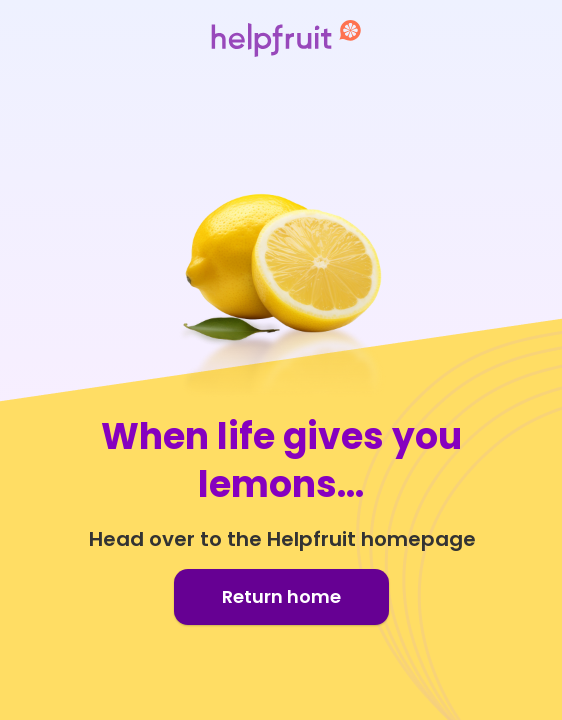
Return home (281, 596)
